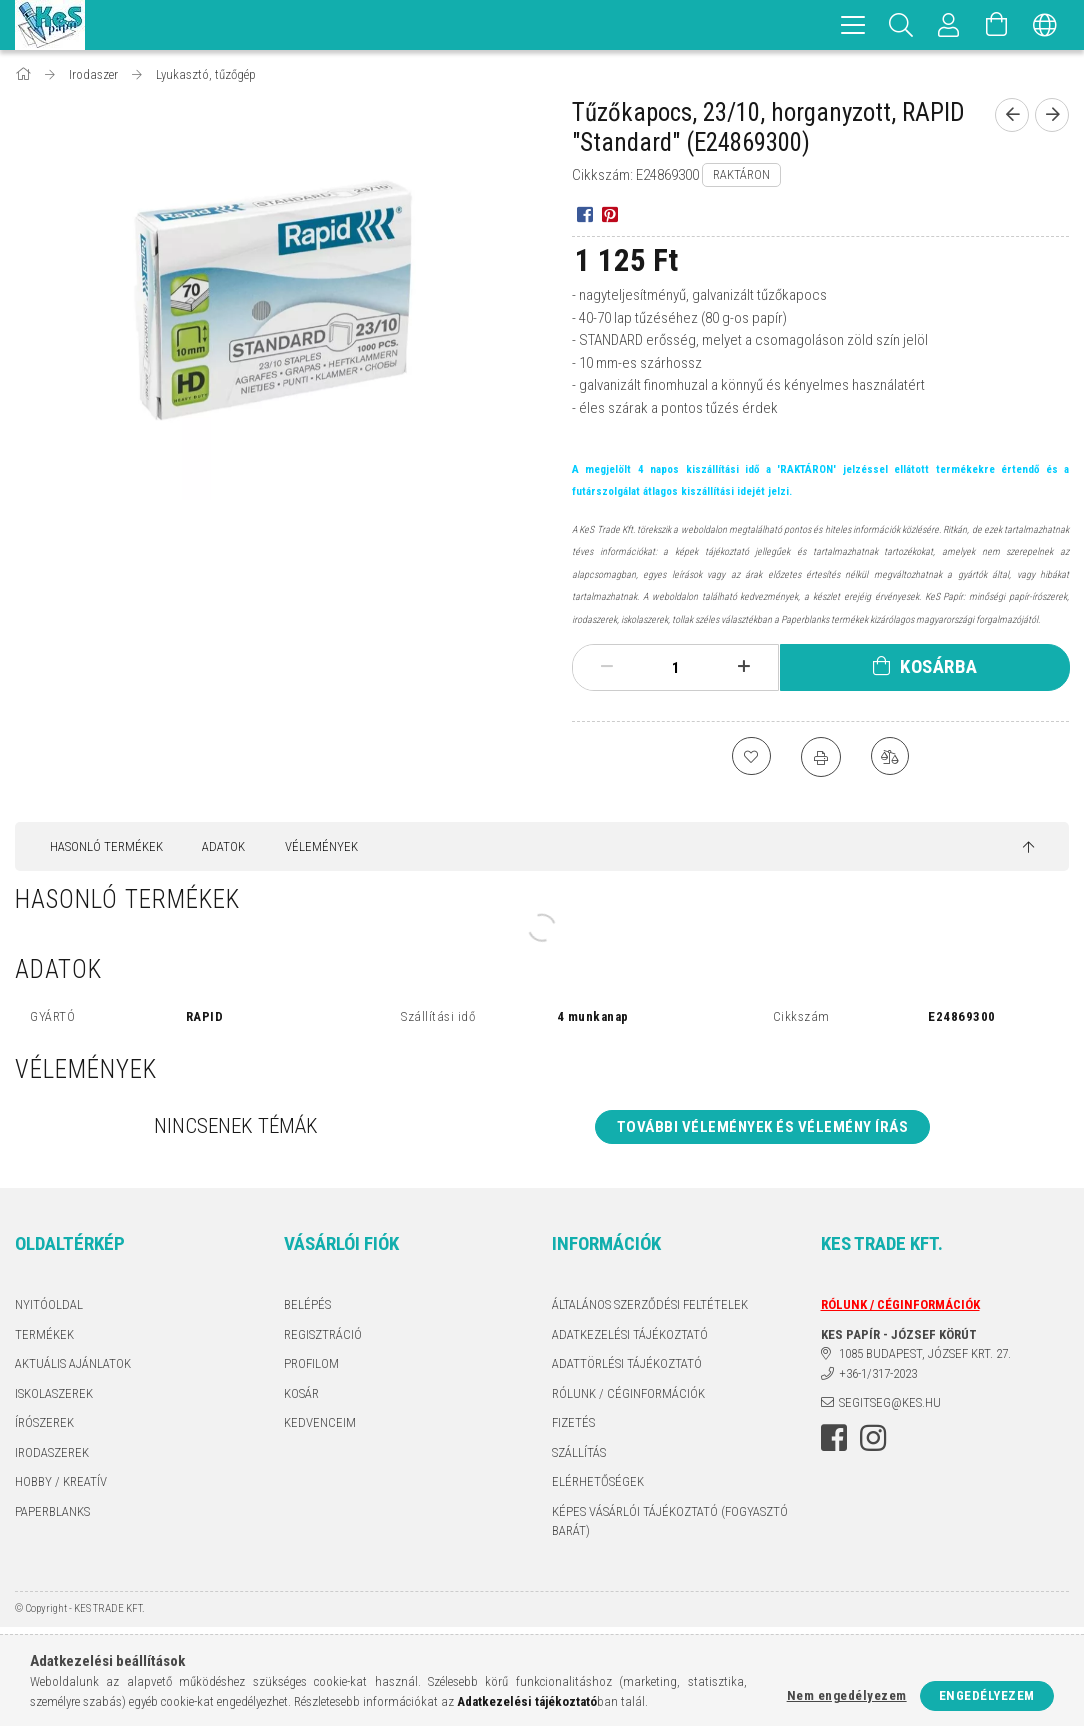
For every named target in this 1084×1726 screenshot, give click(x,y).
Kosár (301, 1393)
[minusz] (607, 667)
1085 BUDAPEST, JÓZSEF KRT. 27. (925, 1353)
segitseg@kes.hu (890, 1402)
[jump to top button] (1028, 848)
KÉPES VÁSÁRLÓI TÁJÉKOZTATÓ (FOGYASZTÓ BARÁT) (670, 1521)
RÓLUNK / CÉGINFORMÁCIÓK (628, 1393)
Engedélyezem (987, 1695)
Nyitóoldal (49, 1304)
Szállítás (579, 1452)
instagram (873, 1438)
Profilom (311, 1363)
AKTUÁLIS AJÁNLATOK (73, 1363)
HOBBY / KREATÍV (61, 1481)
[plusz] (744, 667)
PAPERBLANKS (52, 1511)
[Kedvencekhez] (751, 757)
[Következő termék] (1052, 115)
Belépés (307, 1304)
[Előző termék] (1012, 115)
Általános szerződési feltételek (650, 1304)
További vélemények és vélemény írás (763, 1127)
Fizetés (573, 1422)
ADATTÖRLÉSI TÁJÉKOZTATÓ (627, 1363)
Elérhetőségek (598, 1481)
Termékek (44, 1334)
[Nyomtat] (821, 757)
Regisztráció (323, 1334)
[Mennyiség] (676, 668)
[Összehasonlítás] (891, 757)
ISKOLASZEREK (54, 1393)
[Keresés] (901, 25)
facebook (834, 1438)
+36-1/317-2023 (878, 1373)
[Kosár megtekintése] (997, 25)
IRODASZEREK (52, 1452)
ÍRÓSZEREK (44, 1422)
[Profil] (949, 25)
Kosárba (939, 666)
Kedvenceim (320, 1422)
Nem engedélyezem (847, 1695)
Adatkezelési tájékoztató (630, 1334)
